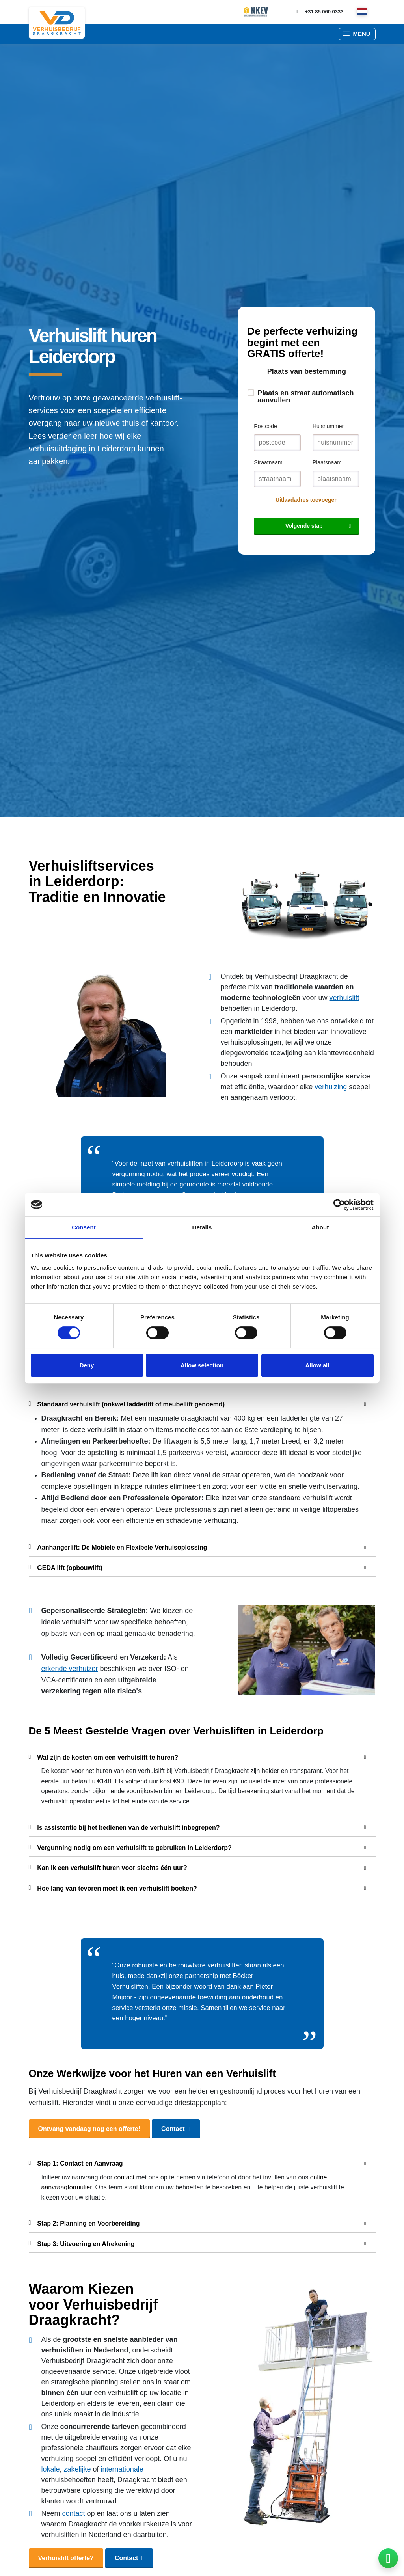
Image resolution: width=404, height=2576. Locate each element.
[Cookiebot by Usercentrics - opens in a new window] (339, 1205)
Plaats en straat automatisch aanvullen (305, 396)
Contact (173, 2128)
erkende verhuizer (69, 1669)
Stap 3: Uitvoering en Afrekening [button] (197, 2243)
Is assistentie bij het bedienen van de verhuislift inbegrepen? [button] (197, 1826)
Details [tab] (202, 1227)
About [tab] (320, 1227)
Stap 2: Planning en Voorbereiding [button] (197, 2222)
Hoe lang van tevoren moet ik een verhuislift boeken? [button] (197, 1887)
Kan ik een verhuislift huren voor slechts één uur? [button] (197, 1867)
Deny (87, 1365)
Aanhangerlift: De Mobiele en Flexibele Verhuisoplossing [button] (197, 1546)
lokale (50, 2469)
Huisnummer (328, 426)
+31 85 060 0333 (318, 12)
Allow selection (202, 1365)
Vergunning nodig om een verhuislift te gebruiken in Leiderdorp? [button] (197, 1846)
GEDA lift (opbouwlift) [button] (197, 1567)
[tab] (202, 1403)
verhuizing (331, 1087)
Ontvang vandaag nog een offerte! (89, 2128)
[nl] (361, 12)
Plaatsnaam (327, 462)
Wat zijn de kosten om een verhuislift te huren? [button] (197, 1756)
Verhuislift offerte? (66, 2558)
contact (124, 2177)
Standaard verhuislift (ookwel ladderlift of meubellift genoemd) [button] (197, 1403)
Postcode (265, 426)
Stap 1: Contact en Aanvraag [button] (197, 2162)
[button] (357, 34)
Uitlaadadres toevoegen (307, 500)
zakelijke (77, 2469)
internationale (122, 2469)
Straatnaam (268, 462)
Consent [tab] (84, 1227)
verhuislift (344, 998)
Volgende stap (304, 526)
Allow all (317, 1365)
